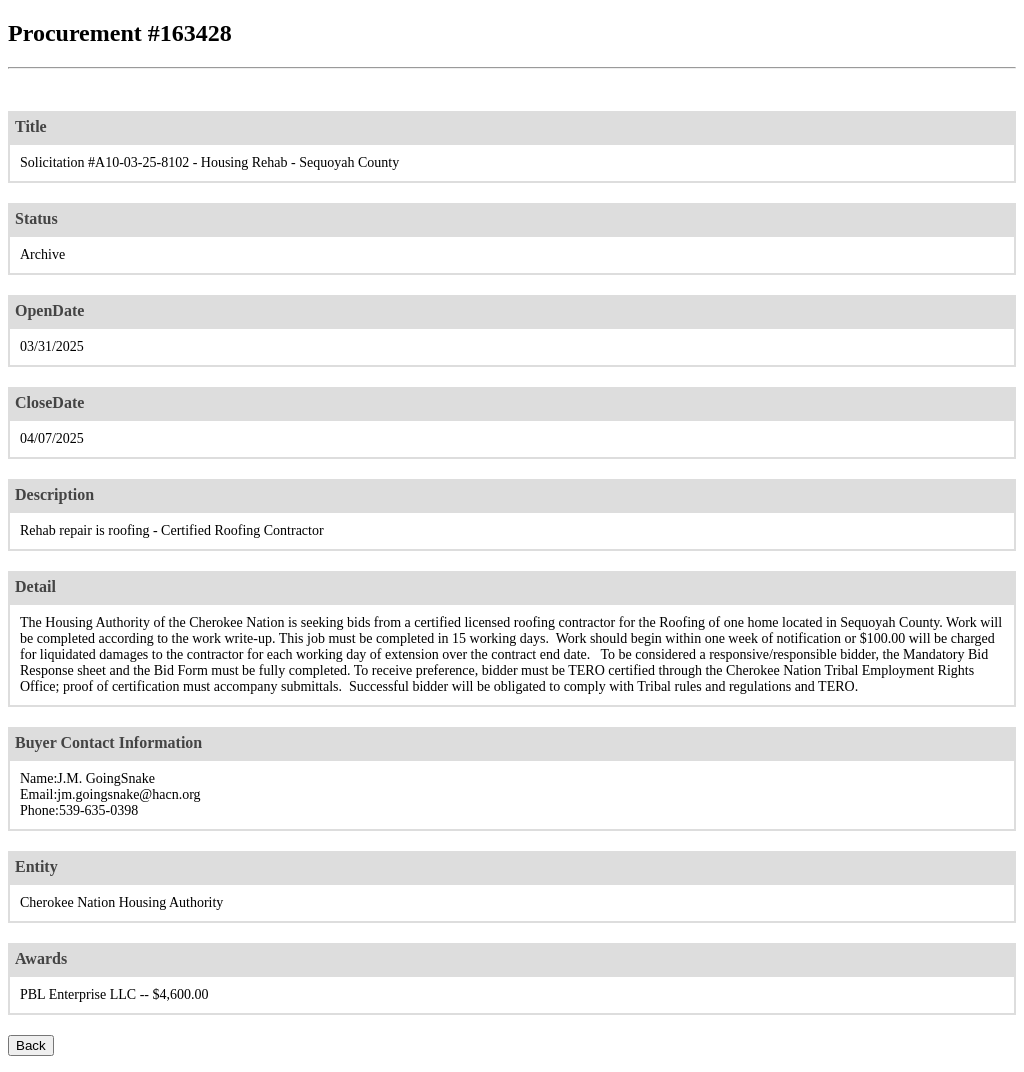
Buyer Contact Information (108, 742)
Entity (36, 866)
